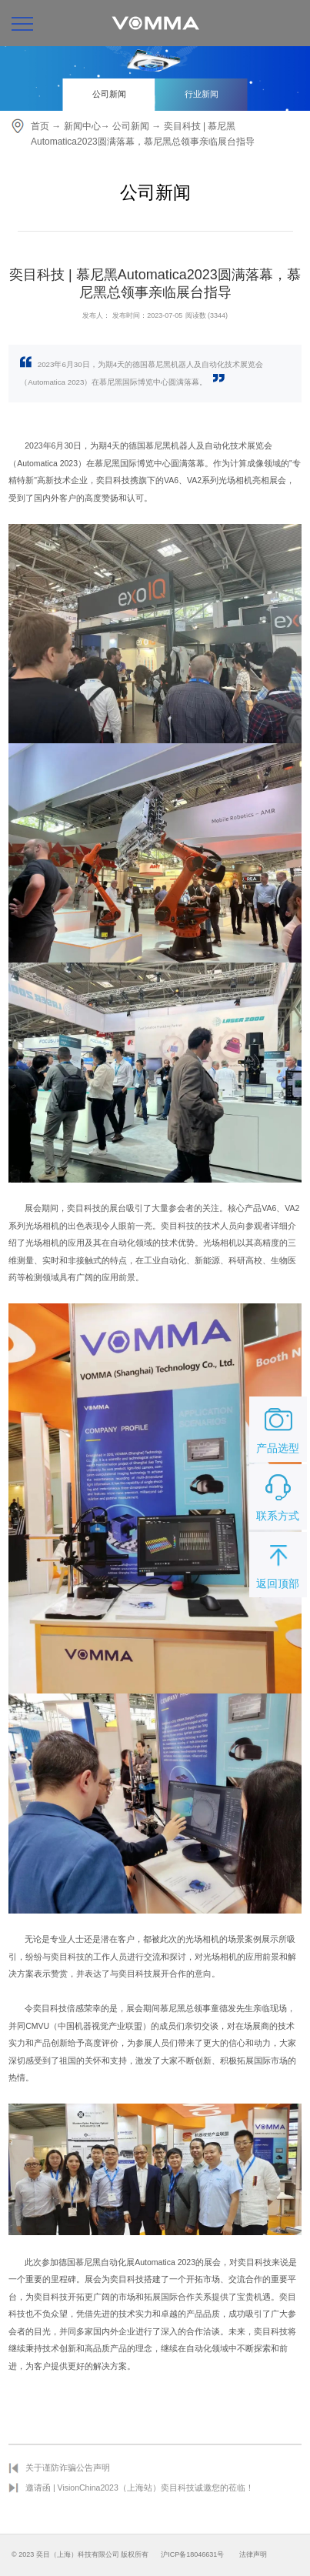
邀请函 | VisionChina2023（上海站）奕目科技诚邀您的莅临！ (139, 2487)
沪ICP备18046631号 (192, 2554)
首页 (40, 126)
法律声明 (253, 2554)
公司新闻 (109, 93)
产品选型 (277, 1428)
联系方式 (277, 1496)
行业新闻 (201, 93)
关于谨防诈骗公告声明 (67, 2467)
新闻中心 (82, 126)
